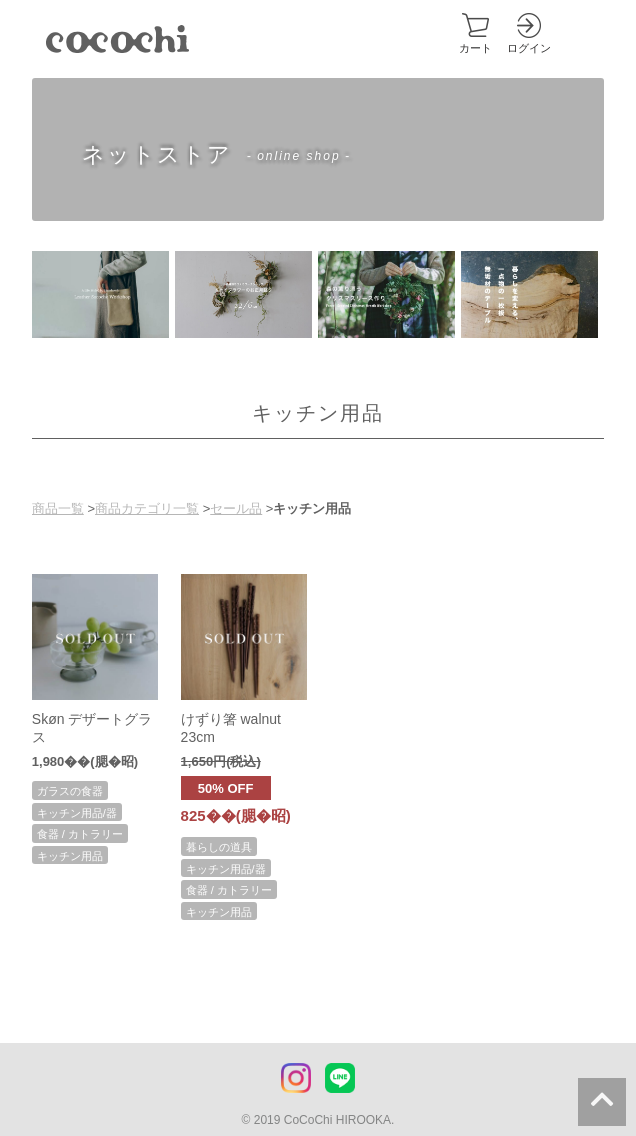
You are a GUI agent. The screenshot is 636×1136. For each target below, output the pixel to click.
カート (475, 48)
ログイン (529, 48)
